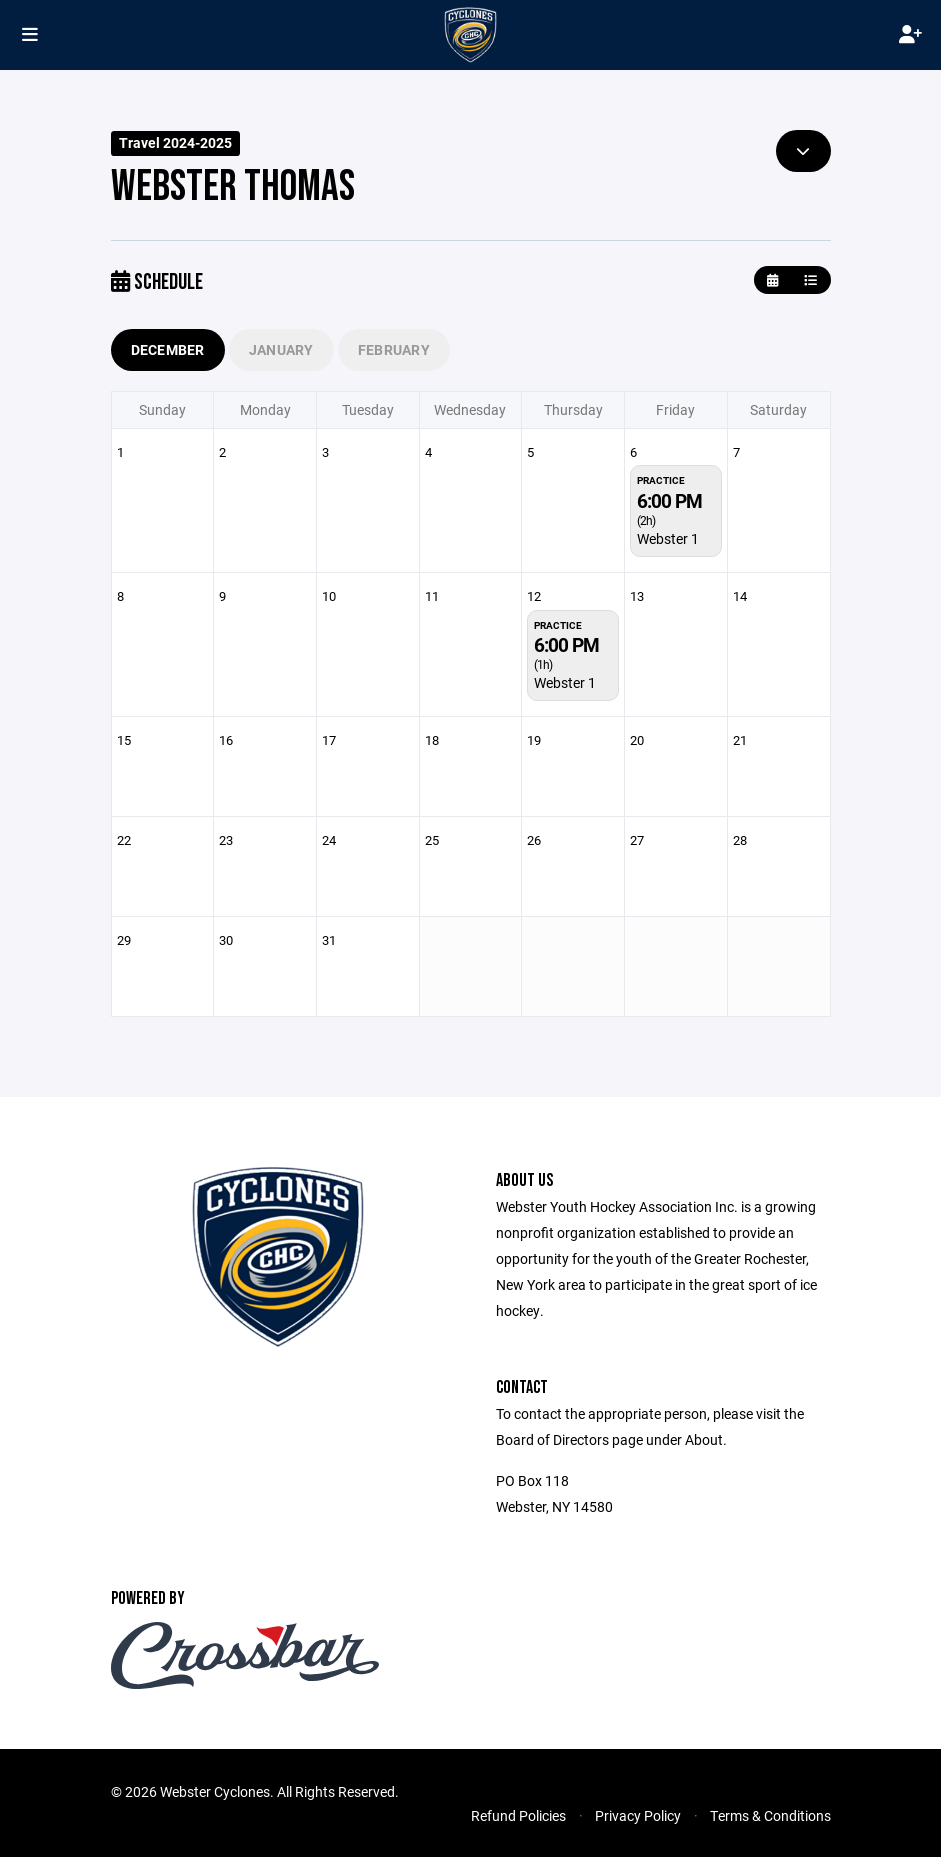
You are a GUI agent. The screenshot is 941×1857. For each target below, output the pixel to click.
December (168, 349)
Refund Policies (518, 1815)
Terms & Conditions (770, 1815)
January (281, 349)
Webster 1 (668, 538)
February (394, 349)
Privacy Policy (638, 1815)
